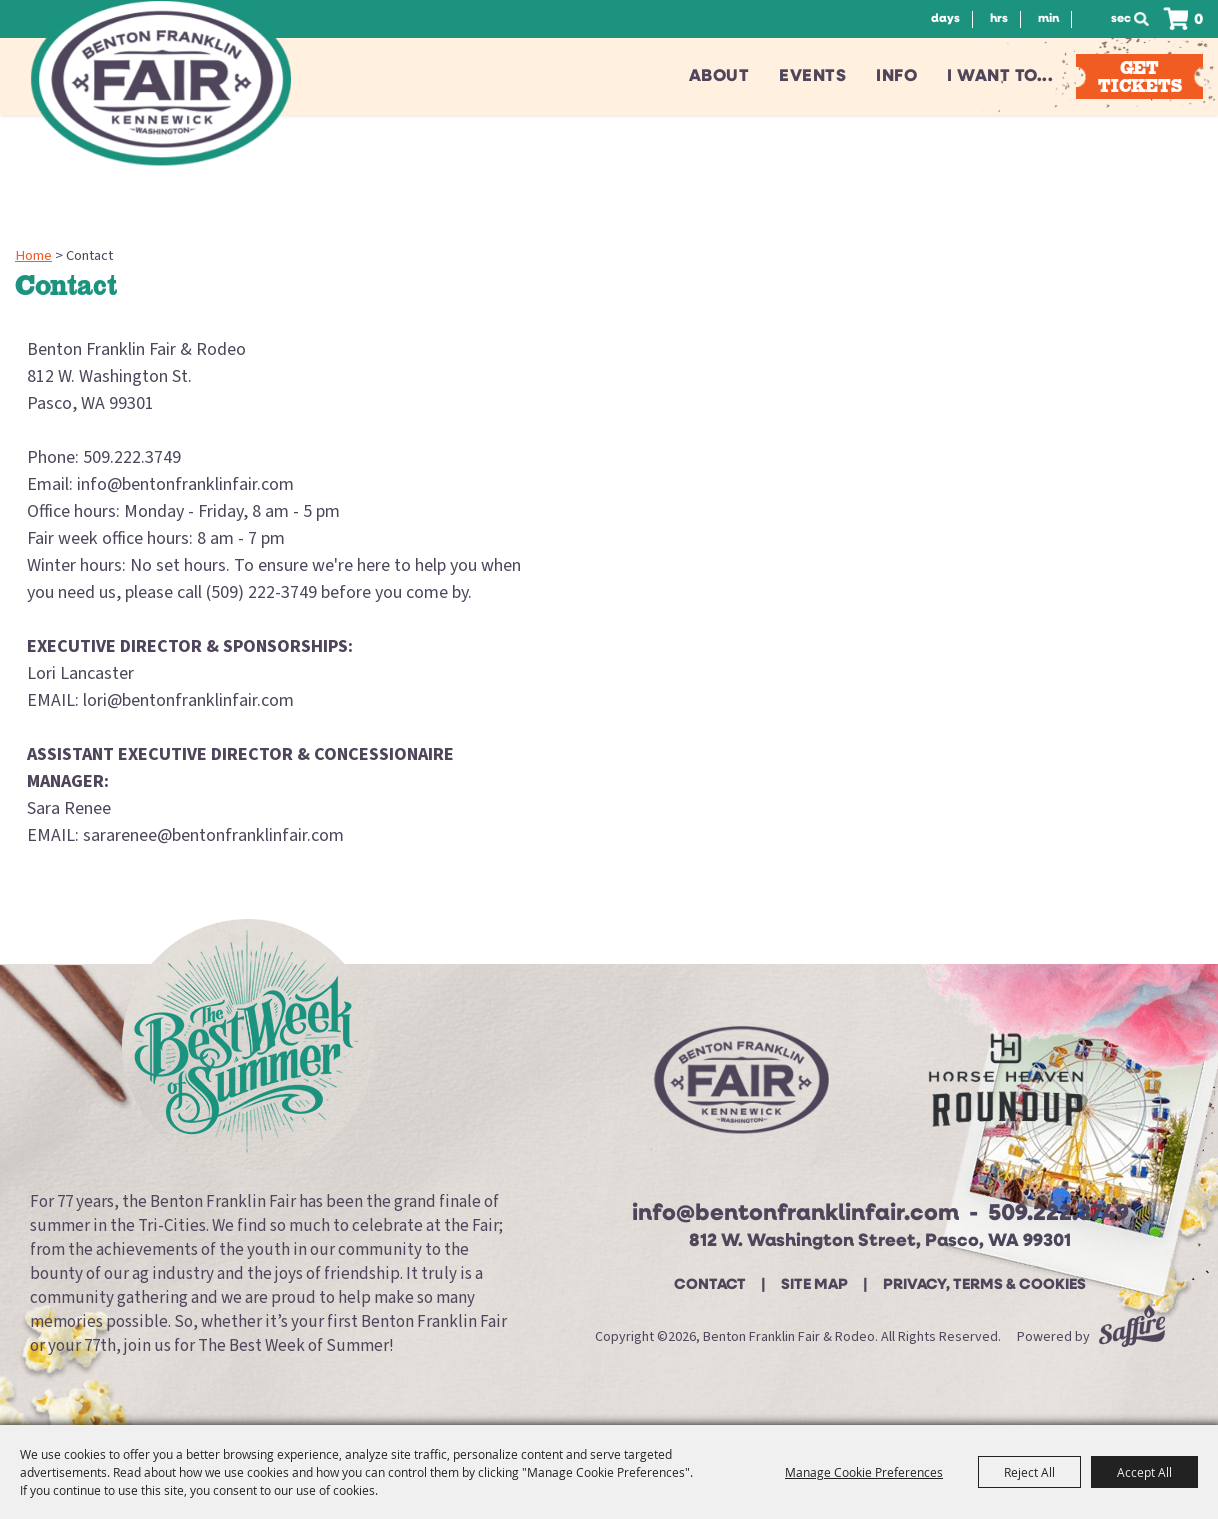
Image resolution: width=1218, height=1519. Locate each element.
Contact (710, 1285)
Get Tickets (1140, 76)
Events (812, 76)
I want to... (1000, 76)
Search (1147, 19)
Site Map (814, 1285)
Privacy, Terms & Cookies (984, 1285)
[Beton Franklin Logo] (739, 1088)
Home (33, 255)
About (719, 76)
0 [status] (1198, 20)
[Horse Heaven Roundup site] (1006, 1087)
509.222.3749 (1058, 1214)
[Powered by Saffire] (1132, 1337)
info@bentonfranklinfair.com (795, 1214)
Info (896, 76)
